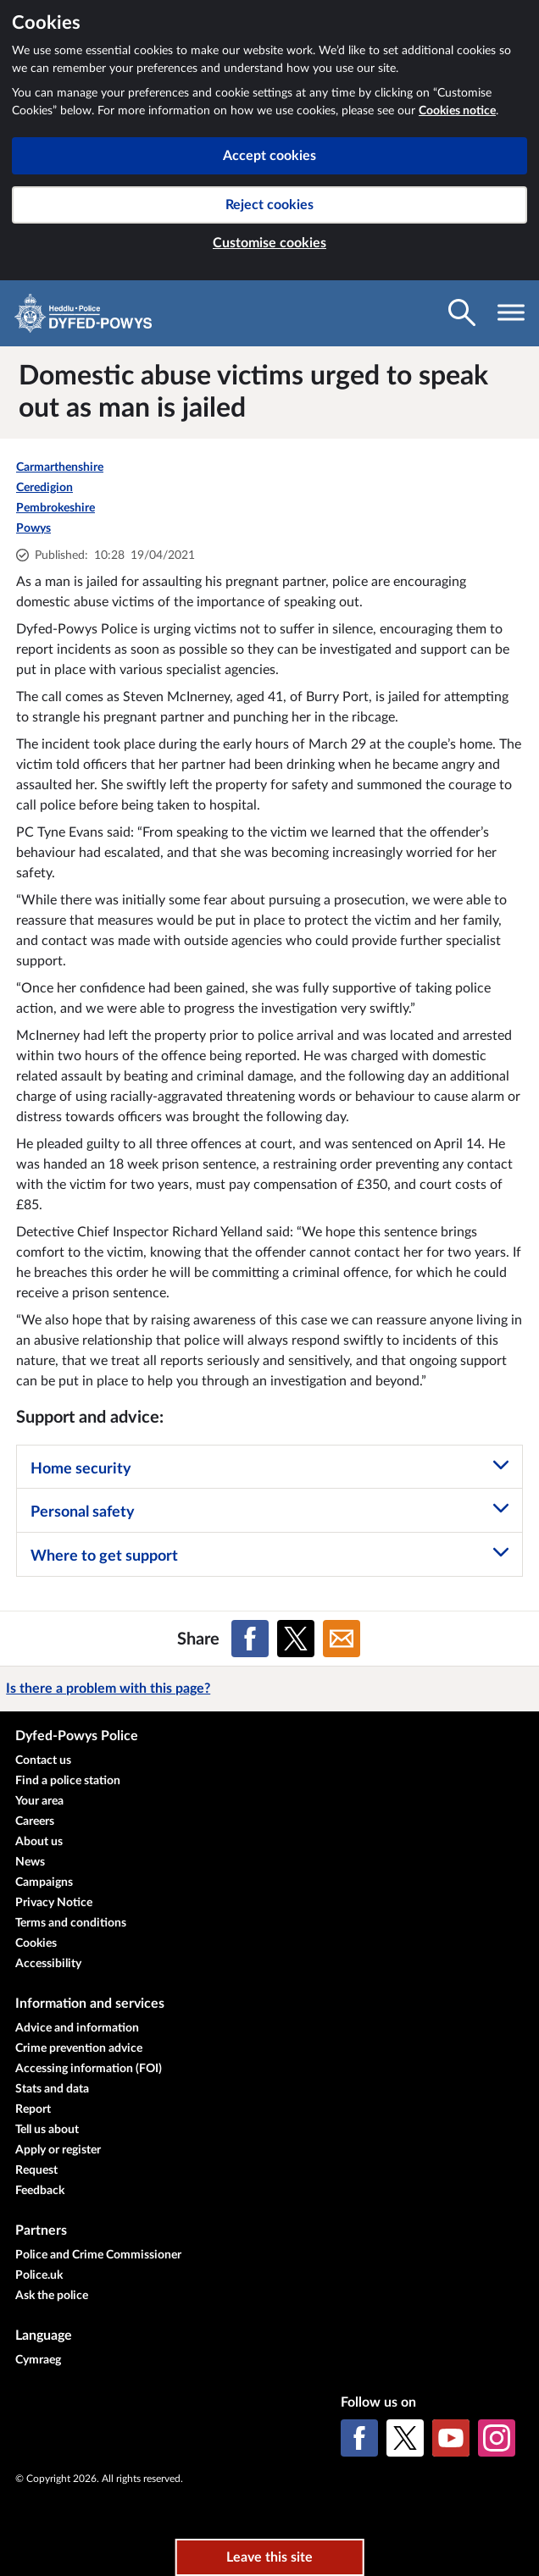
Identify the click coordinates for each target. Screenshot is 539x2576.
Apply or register (58, 2150)
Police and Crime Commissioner (98, 2255)
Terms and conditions (70, 1923)
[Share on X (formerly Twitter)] (295, 1638)
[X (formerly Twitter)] (405, 2438)
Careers (34, 1821)
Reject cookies (269, 205)
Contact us (43, 1760)
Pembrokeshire (55, 508)
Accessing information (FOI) (88, 2069)
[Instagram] (496, 2438)
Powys (33, 528)
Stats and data (52, 2089)
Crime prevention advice (78, 2048)
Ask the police (51, 2296)
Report (33, 2109)
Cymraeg (38, 2360)
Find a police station (67, 1781)
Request (36, 2170)
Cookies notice (457, 111)
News (30, 1862)
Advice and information (77, 2028)
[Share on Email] (341, 1638)
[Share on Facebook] (250, 1638)
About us (39, 1842)
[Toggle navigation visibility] (511, 312)
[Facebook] (359, 2438)
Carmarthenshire (59, 467)
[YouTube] (451, 2438)
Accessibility (48, 1964)
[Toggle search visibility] (462, 312)
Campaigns (44, 1882)
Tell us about (47, 2130)
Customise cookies (269, 243)
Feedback (39, 2191)
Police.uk (39, 2275)
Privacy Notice (53, 1903)
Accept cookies (269, 156)
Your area (39, 1801)
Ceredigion (44, 488)
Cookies (36, 1943)
